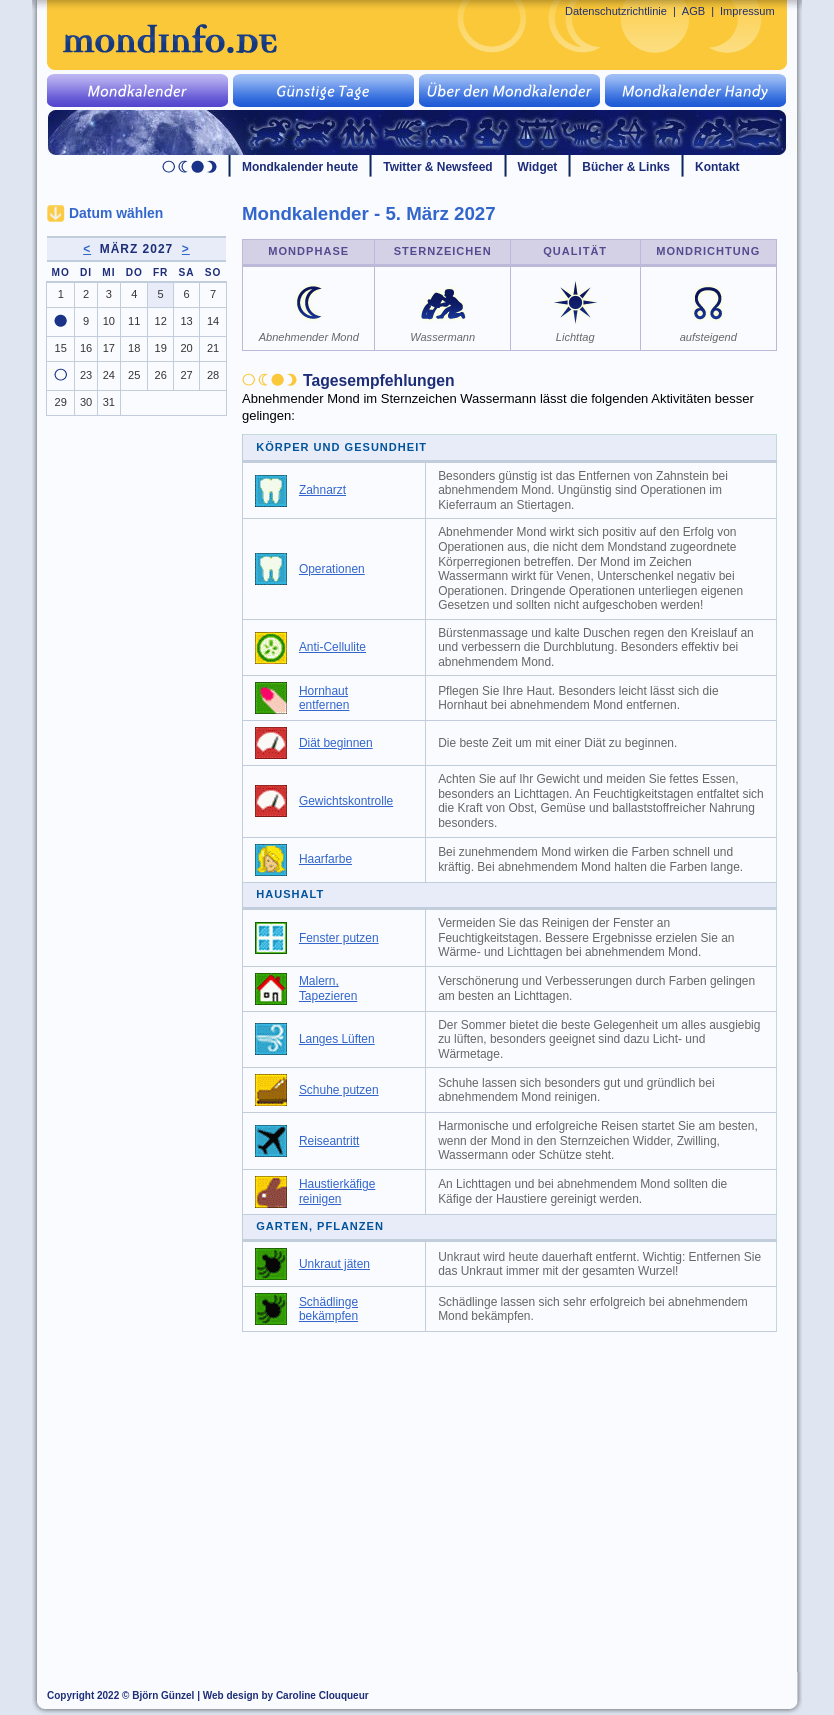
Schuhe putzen (339, 1090)
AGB (693, 11)
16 (86, 348)
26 (161, 375)
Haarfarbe (325, 859)
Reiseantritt (329, 1141)
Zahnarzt (322, 490)
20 (186, 348)
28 (213, 375)
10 (109, 321)
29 (61, 402)
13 (186, 321)
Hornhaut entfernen (324, 698)
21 (213, 348)
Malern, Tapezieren (328, 988)
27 (186, 375)
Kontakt (717, 167)
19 (161, 348)
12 (161, 321)
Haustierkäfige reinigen (337, 1191)
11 (134, 321)
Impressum (747, 11)
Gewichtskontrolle (346, 801)
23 (86, 375)
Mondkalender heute (300, 167)
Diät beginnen (336, 743)
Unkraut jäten (334, 1264)
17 (109, 348)
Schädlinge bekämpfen (328, 1309)
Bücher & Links (626, 167)
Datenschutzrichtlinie (616, 11)
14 (213, 321)
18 (134, 348)
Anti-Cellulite (332, 647)
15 (61, 348)
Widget (538, 167)
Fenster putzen (339, 938)
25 (134, 375)
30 (86, 402)
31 (109, 402)
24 (109, 375)
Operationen (332, 569)
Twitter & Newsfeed (437, 167)
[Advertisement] (521, 1492)
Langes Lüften (337, 1039)
